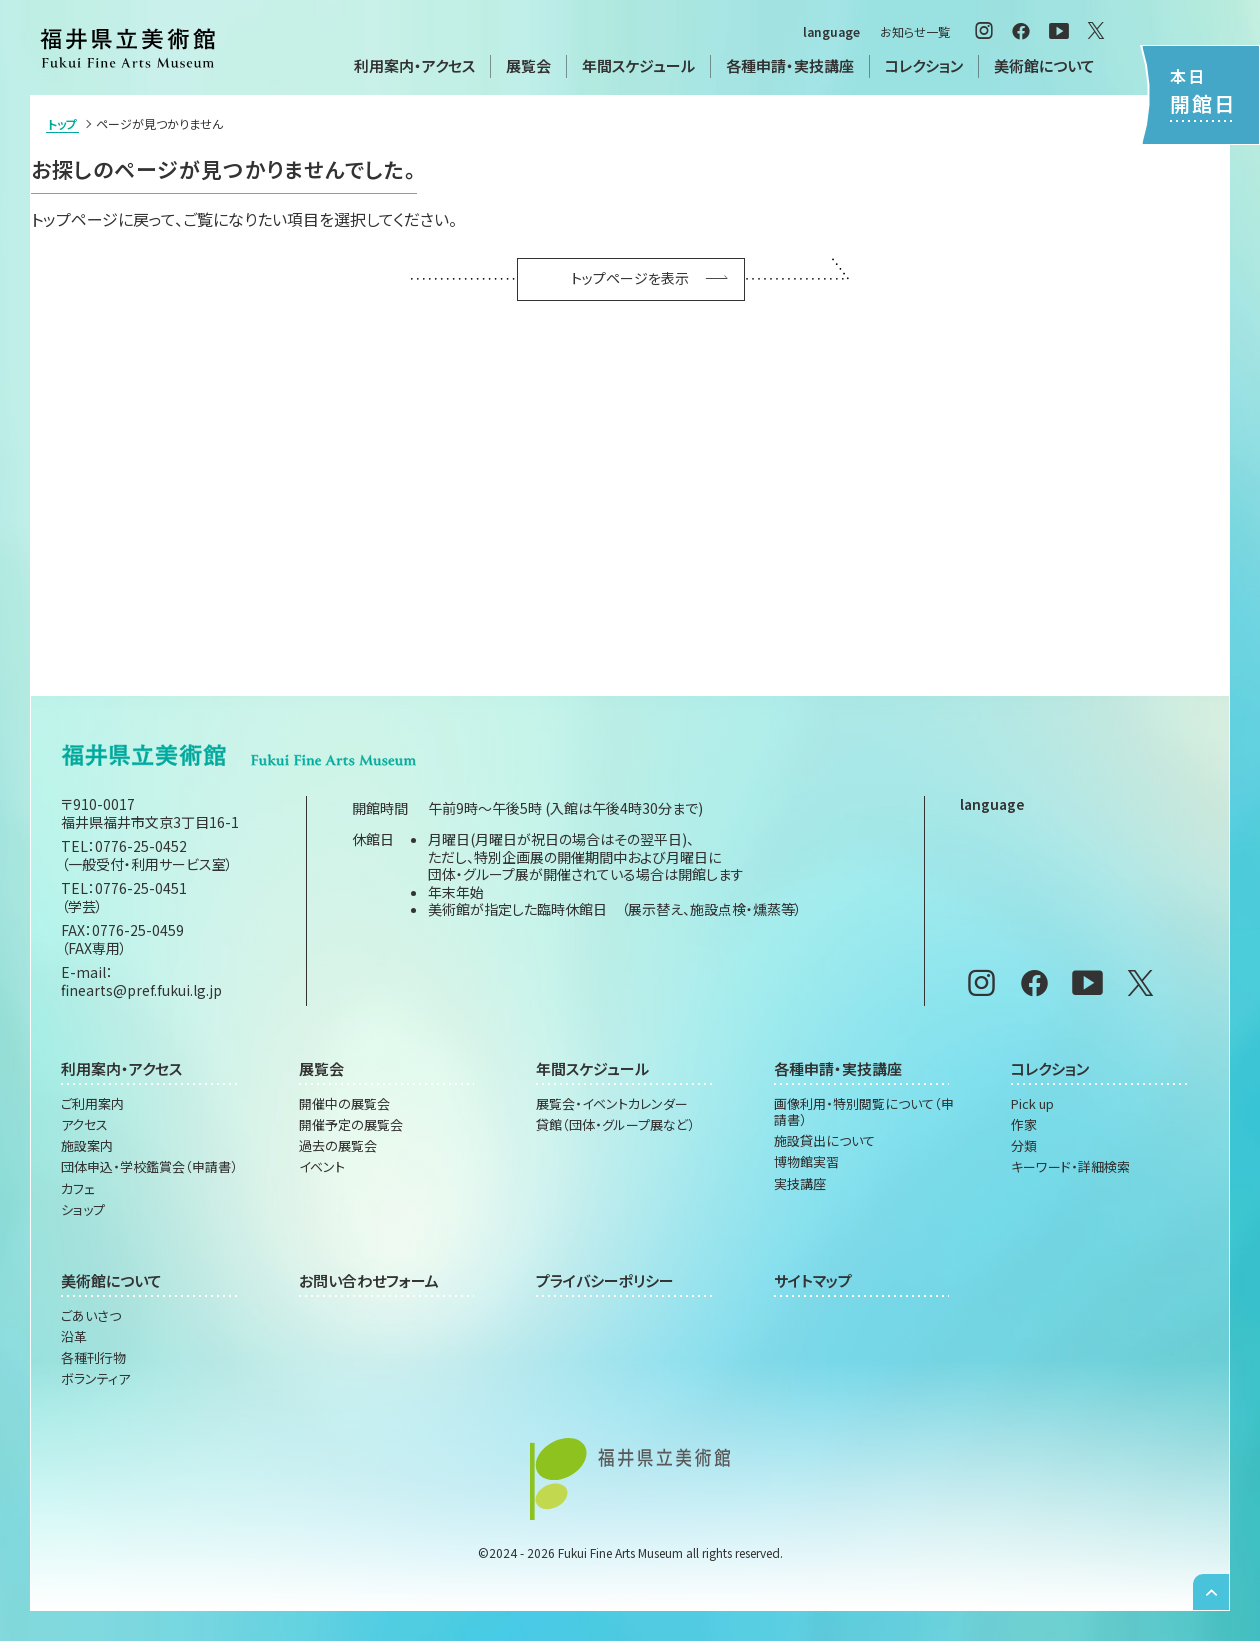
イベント (322, 1167)
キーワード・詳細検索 (1070, 1167)
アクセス (84, 1125)
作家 (1024, 1125)
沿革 (74, 1337)
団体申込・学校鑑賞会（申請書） (149, 1167)
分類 (1024, 1146)
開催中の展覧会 (344, 1104)
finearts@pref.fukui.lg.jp (141, 990)
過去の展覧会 (338, 1146)
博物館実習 (806, 1162)
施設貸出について (824, 1141)
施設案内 (87, 1146)
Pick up (1032, 1104)
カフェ (78, 1189)
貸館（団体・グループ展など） (615, 1125)
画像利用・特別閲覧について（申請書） (864, 1112)
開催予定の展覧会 (351, 1125)
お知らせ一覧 (915, 31)
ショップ (83, 1210)
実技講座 (800, 1184)
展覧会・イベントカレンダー (612, 1104)
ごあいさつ (91, 1316)
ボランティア (95, 1379)
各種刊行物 (93, 1358)
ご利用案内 (92, 1104)
